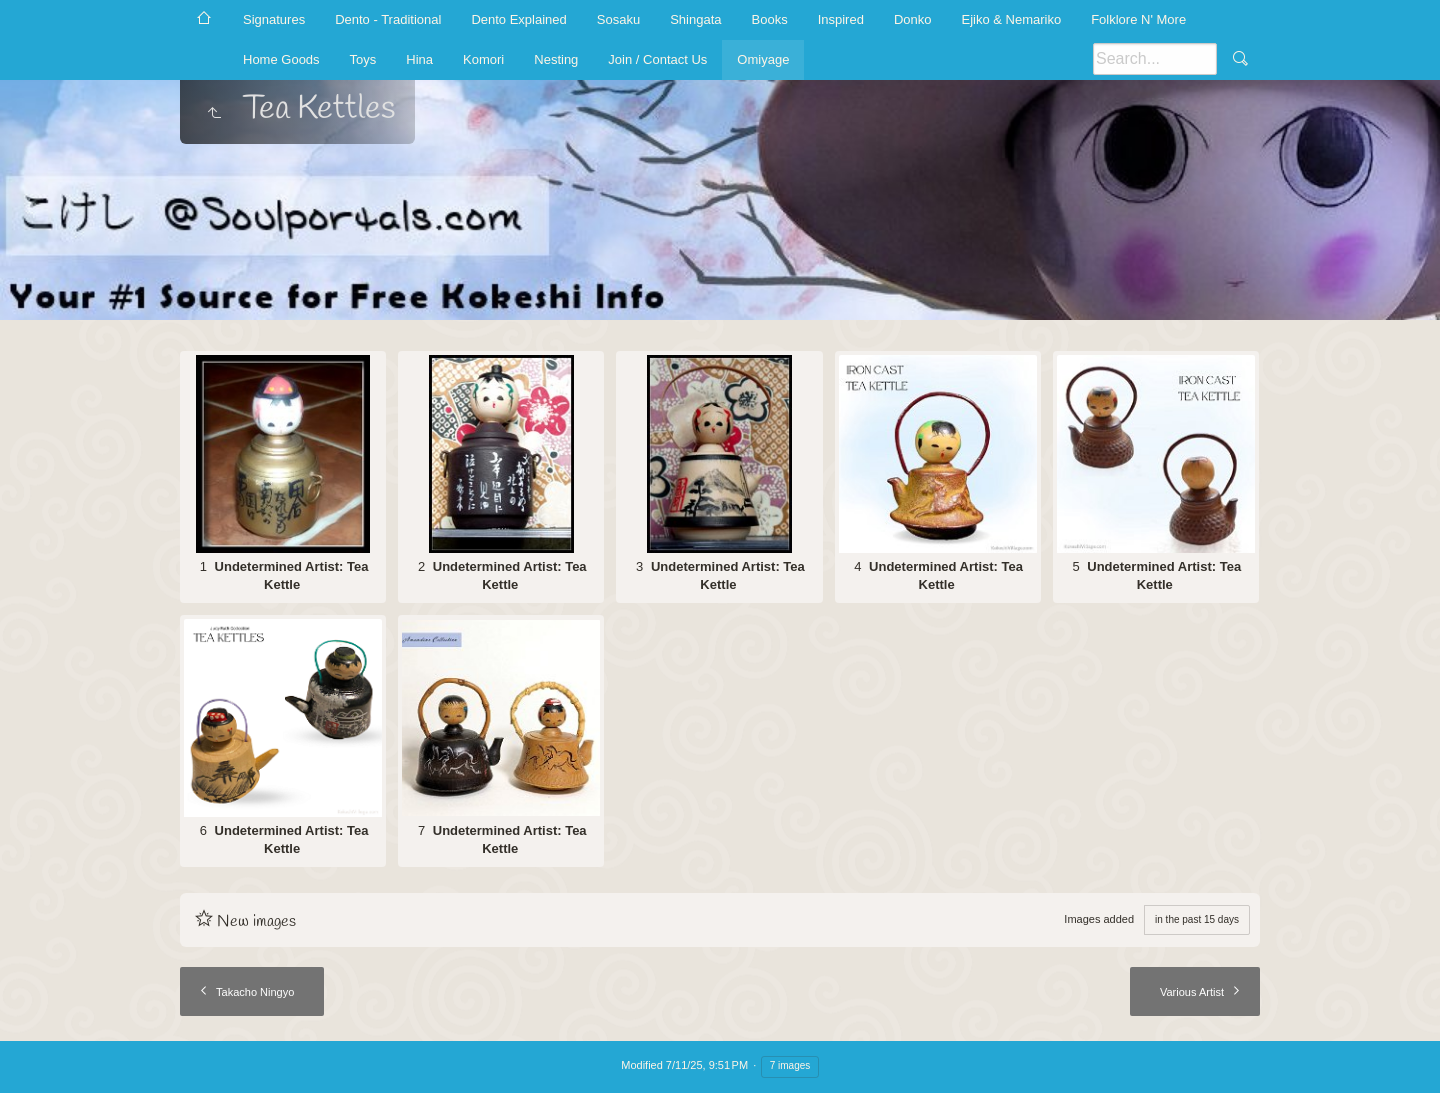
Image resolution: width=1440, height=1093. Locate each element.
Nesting (556, 59)
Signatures (274, 19)
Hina (419, 59)
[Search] (1155, 59)
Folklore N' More (1138, 19)
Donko (913, 19)
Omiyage (763, 59)
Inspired (841, 19)
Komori (483, 59)
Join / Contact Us (657, 59)
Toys (363, 59)
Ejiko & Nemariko (1011, 19)
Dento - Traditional (388, 19)
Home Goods (281, 59)
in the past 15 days (1197, 919)
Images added (1099, 919)
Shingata (695, 19)
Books (770, 19)
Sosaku (618, 19)
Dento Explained (518, 19)
